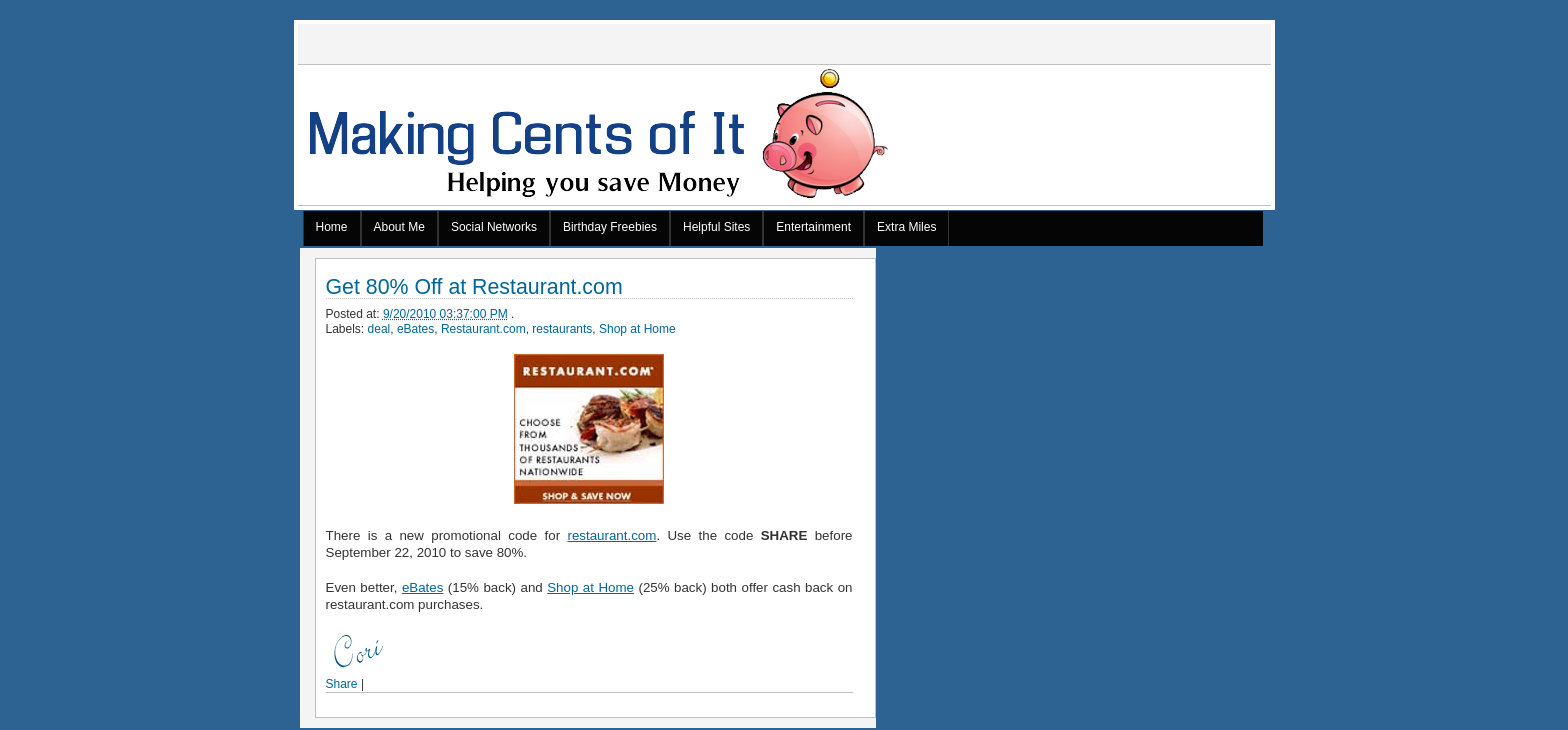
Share (342, 684)
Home (332, 227)
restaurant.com (611, 535)
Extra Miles (906, 227)
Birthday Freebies (610, 227)
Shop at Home (637, 329)
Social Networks (494, 227)
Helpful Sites (716, 227)
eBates (415, 329)
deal (379, 329)
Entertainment (813, 227)
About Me (399, 227)
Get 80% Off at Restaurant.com (474, 287)
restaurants (562, 329)
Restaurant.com (483, 329)
